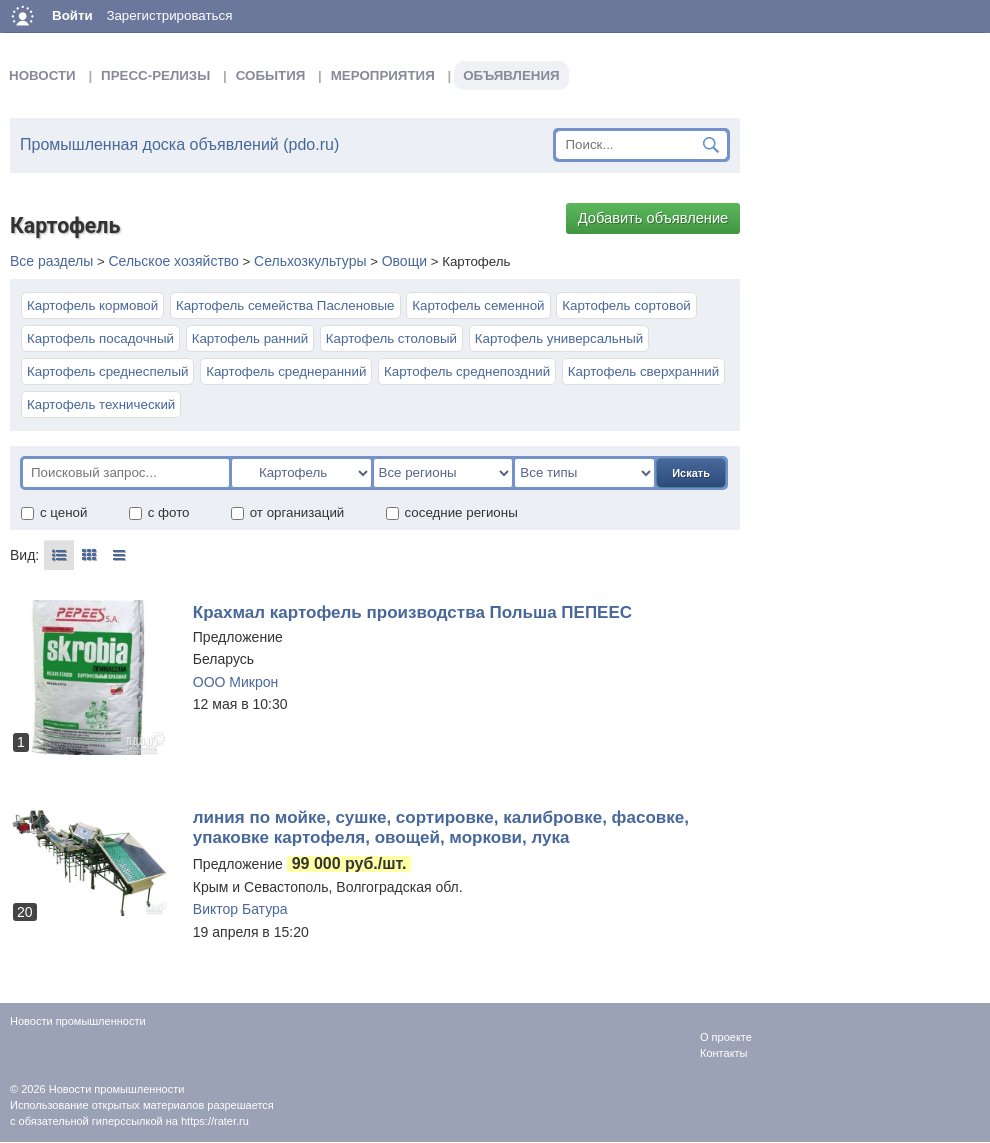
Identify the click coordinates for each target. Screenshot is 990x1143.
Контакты (724, 1053)
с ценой (53, 512)
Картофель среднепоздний (467, 371)
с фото (159, 512)
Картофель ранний (250, 338)
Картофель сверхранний (643, 371)
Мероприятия (383, 75)
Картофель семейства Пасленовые (285, 305)
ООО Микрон (235, 682)
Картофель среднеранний (286, 371)
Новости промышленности (117, 1089)
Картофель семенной (478, 305)
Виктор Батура (240, 909)
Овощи (404, 261)
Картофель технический (101, 404)
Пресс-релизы (155, 75)
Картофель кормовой (92, 305)
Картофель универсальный (559, 338)
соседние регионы (451, 512)
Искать (691, 473)
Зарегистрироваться (169, 15)
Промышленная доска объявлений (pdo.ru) (179, 144)
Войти (72, 15)
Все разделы (51, 261)
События (271, 75)
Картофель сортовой (626, 305)
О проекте (726, 1037)
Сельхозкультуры (310, 261)
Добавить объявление (653, 218)
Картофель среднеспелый (107, 371)
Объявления (511, 75)
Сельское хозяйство (173, 261)
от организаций (287, 512)
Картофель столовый (391, 338)
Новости (42, 75)
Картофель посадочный (100, 338)
